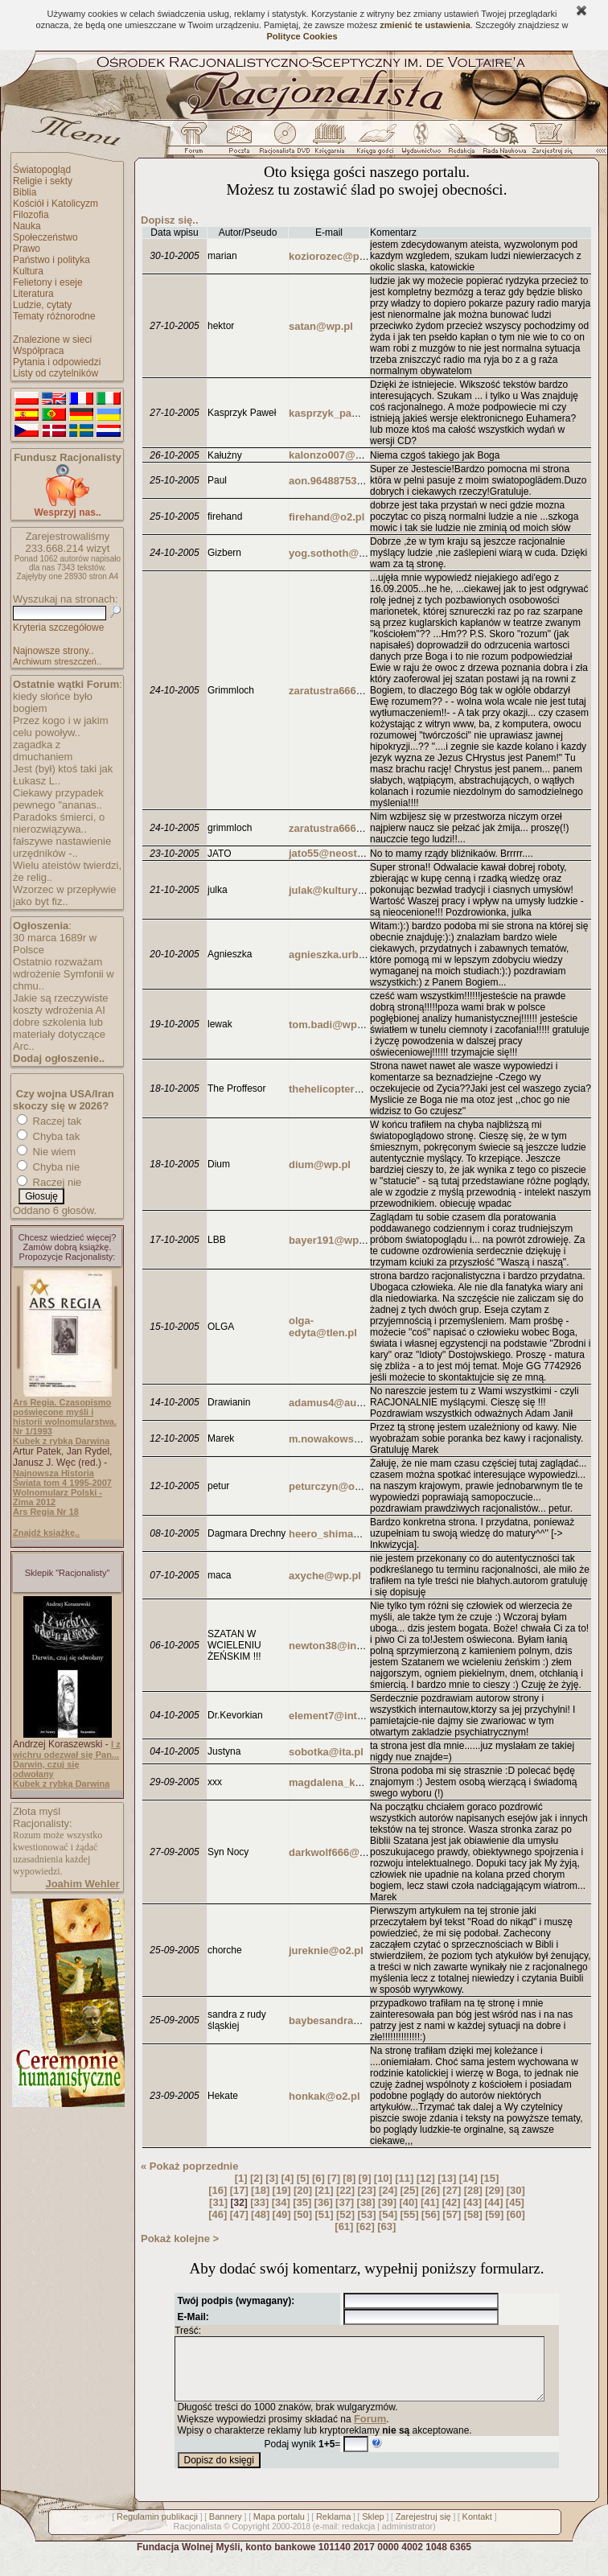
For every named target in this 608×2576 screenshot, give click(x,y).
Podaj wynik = (303, 2456)
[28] (473, 2190)
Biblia (24, 192)
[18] (260, 2190)
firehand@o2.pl (326, 517)
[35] (302, 2202)
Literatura (33, 293)
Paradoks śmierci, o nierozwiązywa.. (59, 823)
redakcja (359, 2538)
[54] (388, 2214)
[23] (366, 2190)
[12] (426, 2178)
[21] (324, 2190)
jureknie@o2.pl (326, 1950)
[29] (494, 2190)
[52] (345, 2214)
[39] (387, 2202)
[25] (409, 2190)
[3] (271, 2178)
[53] (366, 2214)
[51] (324, 2214)
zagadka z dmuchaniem (42, 751)
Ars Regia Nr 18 (46, 1511)
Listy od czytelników (55, 373)
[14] (468, 2178)
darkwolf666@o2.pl (336, 1852)
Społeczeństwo (45, 237)
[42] (451, 2202)
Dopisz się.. (170, 220)
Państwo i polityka (51, 259)
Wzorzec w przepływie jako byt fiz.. (65, 895)
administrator (407, 2538)
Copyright (250, 2538)
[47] (239, 2214)
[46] (217, 2214)
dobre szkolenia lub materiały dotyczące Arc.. (59, 1034)
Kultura (28, 271)
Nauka (27, 226)
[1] (241, 2178)
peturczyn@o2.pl (330, 1486)
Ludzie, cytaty (42, 305)
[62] (365, 2226)
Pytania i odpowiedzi (57, 362)
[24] (388, 2190)
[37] (344, 2202)
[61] (344, 2226)
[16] (217, 2190)
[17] (239, 2190)
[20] (303, 2190)
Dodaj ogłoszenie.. (59, 1058)
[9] (365, 2178)
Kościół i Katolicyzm (55, 203)
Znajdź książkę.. (46, 1532)
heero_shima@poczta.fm (351, 1534)
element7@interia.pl (338, 1716)
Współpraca (38, 350)
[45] (515, 2202)
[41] (430, 2202)
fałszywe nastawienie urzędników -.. (62, 847)
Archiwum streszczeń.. (57, 661)
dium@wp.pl (320, 1164)
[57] (451, 2214)
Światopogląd (42, 169)
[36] (323, 2202)
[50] (303, 2214)
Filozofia (31, 214)
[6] (318, 2178)
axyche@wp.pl (325, 1576)
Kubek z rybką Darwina (61, 1441)
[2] (256, 2178)
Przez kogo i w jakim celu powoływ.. (60, 726)
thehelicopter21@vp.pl (345, 1089)
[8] (349, 2178)
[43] (472, 2202)
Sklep (373, 2528)
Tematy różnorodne (54, 316)
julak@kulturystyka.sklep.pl (357, 890)
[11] (404, 2178)
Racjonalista (197, 2538)
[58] (473, 2214)
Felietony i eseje (48, 282)
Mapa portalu (279, 2528)
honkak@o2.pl (324, 2096)
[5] (303, 2178)
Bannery (225, 2528)
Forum (370, 2431)
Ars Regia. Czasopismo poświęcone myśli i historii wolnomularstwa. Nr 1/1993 (65, 1416)
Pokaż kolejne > (180, 2238)
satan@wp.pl (321, 326)
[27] (451, 2190)
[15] (489, 2178)
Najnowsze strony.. (53, 650)
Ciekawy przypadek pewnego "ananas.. (58, 799)
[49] (282, 2214)
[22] (345, 2190)
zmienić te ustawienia (425, 25)
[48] (260, 2214)
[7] (333, 2178)
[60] (516, 2214)
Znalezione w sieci (52, 339)
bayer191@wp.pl (330, 1240)
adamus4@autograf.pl (343, 1403)
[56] (430, 2214)
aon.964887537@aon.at (346, 481)
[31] (218, 2202)
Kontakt (477, 2528)
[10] (383, 2178)
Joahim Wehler (82, 1884)
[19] (282, 2190)
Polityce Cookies (301, 36)
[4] (287, 2178)
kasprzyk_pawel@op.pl (346, 413)
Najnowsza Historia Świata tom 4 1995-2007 (62, 1478)
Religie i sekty (42, 181)
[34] (281, 2202)
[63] (386, 2226)
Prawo (26, 248)
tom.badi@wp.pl (329, 1024)
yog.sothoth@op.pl (336, 553)
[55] (409, 2214)
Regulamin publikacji (157, 2528)
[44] (493, 2202)
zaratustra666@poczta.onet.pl (363, 691)
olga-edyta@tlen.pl (323, 1327)
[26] (430, 2190)
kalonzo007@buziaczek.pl (353, 455)
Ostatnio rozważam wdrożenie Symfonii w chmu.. (63, 974)
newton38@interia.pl (340, 1646)
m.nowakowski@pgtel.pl (349, 1439)
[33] (259, 2202)
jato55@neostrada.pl (340, 853)
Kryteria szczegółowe (58, 627)
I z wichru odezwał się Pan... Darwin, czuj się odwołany (67, 1759)
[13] (447, 2178)
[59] (494, 2214)
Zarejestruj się (423, 2528)
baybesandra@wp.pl (339, 2020)
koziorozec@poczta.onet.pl (356, 256)
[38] (366, 2202)
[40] (408, 2202)
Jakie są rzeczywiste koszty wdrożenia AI (60, 1004)
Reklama (333, 2528)
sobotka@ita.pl (326, 1752)
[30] (516, 2190)
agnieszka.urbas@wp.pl (348, 955)
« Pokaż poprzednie (189, 2166)
